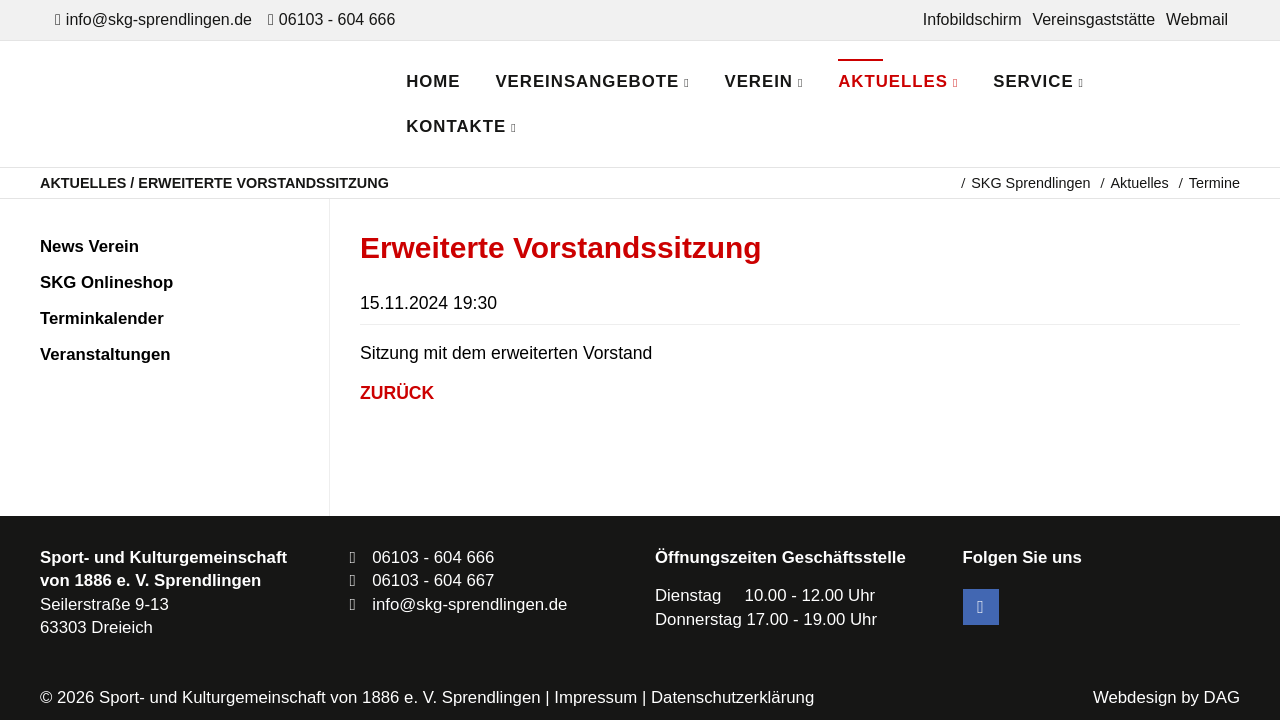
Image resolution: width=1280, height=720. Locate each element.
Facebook (981, 607)
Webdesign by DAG (1166, 697)
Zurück (397, 393)
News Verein (89, 246)
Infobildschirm (972, 19)
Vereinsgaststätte (1093, 19)
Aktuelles (1139, 183)
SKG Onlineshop (106, 282)
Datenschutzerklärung (732, 697)
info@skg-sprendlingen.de (159, 19)
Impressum (595, 697)
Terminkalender (102, 318)
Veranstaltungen (105, 354)
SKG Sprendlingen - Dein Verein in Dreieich (215, 104)
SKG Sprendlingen (1030, 183)
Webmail (1197, 19)
